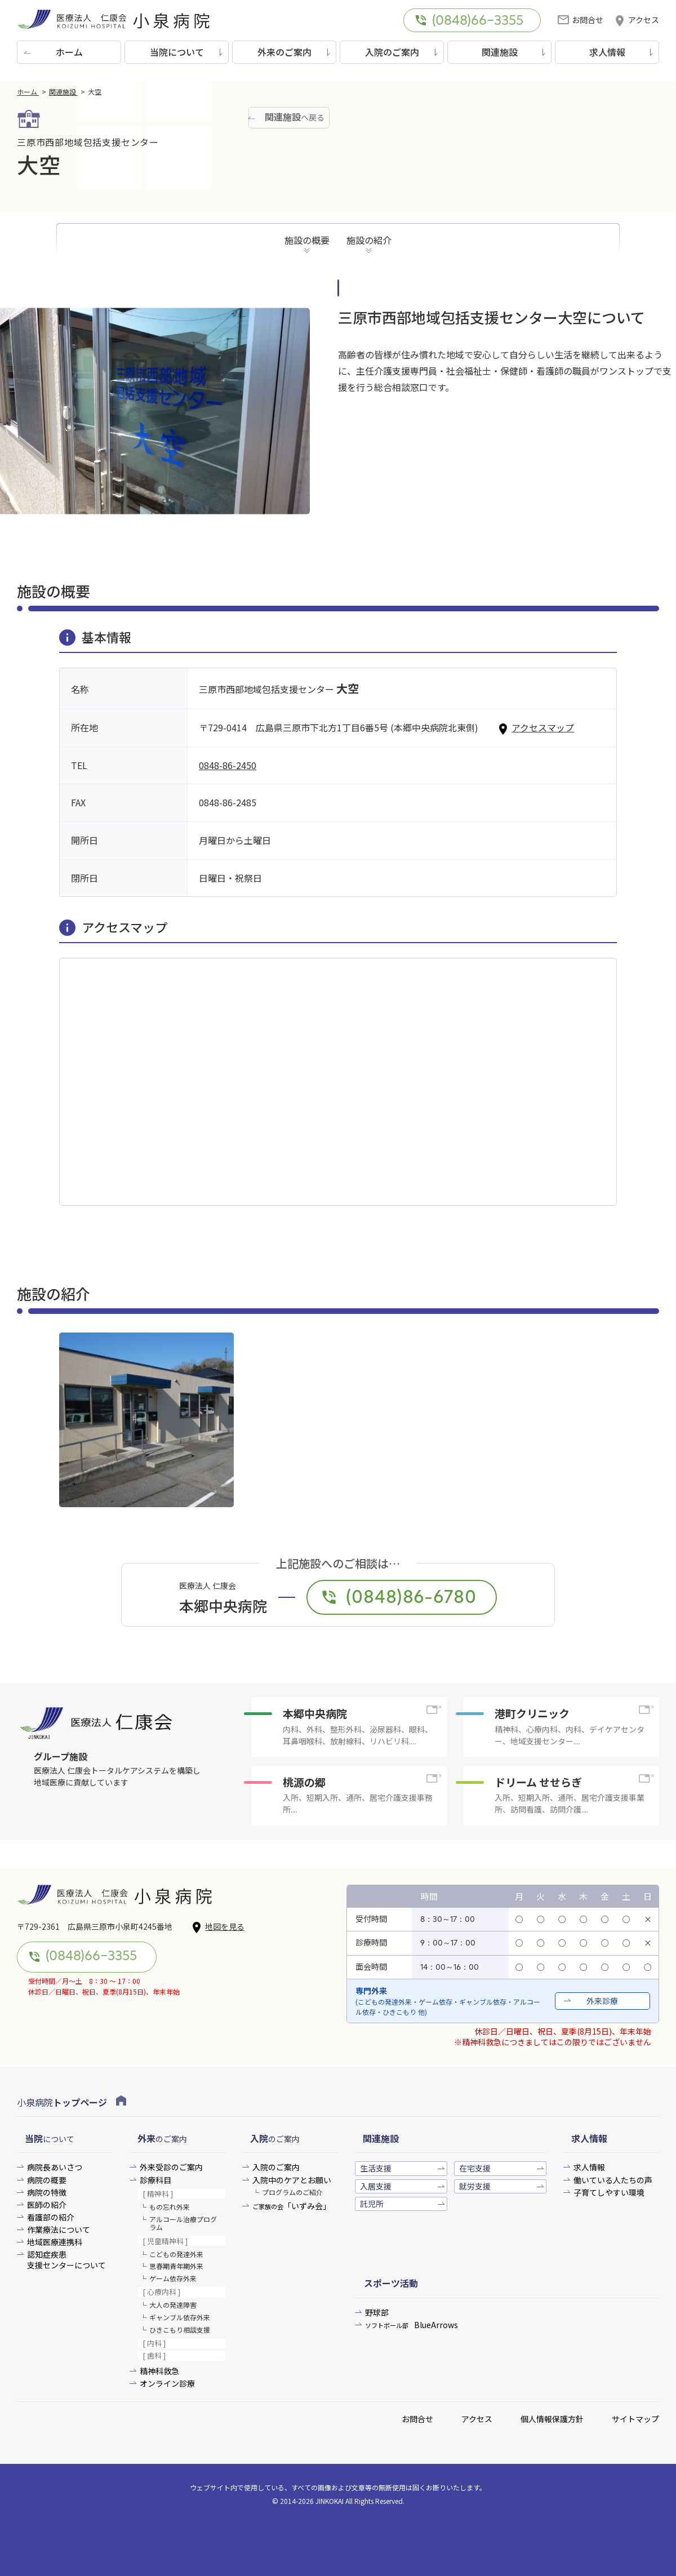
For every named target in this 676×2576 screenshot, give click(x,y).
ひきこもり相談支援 (179, 2329)
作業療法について (58, 2229)
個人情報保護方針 (552, 2418)
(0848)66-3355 (469, 21)
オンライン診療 (167, 2383)
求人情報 (607, 52)
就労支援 (475, 2186)
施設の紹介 (369, 240)
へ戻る (294, 116)
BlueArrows (411, 2325)
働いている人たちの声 (612, 2180)
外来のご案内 (284, 52)
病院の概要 (46, 2180)
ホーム (69, 52)
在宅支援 (475, 2168)
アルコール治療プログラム (183, 2223)
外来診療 (602, 2000)
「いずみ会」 (291, 2206)
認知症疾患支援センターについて (66, 2260)
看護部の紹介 (50, 2217)
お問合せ (580, 19)
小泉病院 (72, 2102)
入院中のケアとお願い (291, 2180)
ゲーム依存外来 (173, 2278)
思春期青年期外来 (176, 2266)
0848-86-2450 (227, 765)
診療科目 (155, 2180)
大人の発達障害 (173, 2304)
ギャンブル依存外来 (179, 2317)
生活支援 (376, 2168)
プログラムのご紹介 (292, 2192)
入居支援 (376, 2186)
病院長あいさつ (54, 2167)
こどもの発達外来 (176, 2254)
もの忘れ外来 (169, 2206)
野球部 (377, 2312)
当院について (177, 52)
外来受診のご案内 (171, 2167)
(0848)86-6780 (399, 1598)
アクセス (636, 19)
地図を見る (217, 1927)
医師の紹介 (46, 2205)
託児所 (372, 2203)
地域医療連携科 (54, 2242)
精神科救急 (159, 2371)
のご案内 (162, 2138)
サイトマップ (635, 2418)
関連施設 (500, 52)
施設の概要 (307, 240)
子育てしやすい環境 (608, 2192)
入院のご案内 (392, 52)
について (49, 2138)
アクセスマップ (535, 727)
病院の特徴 (46, 2192)
